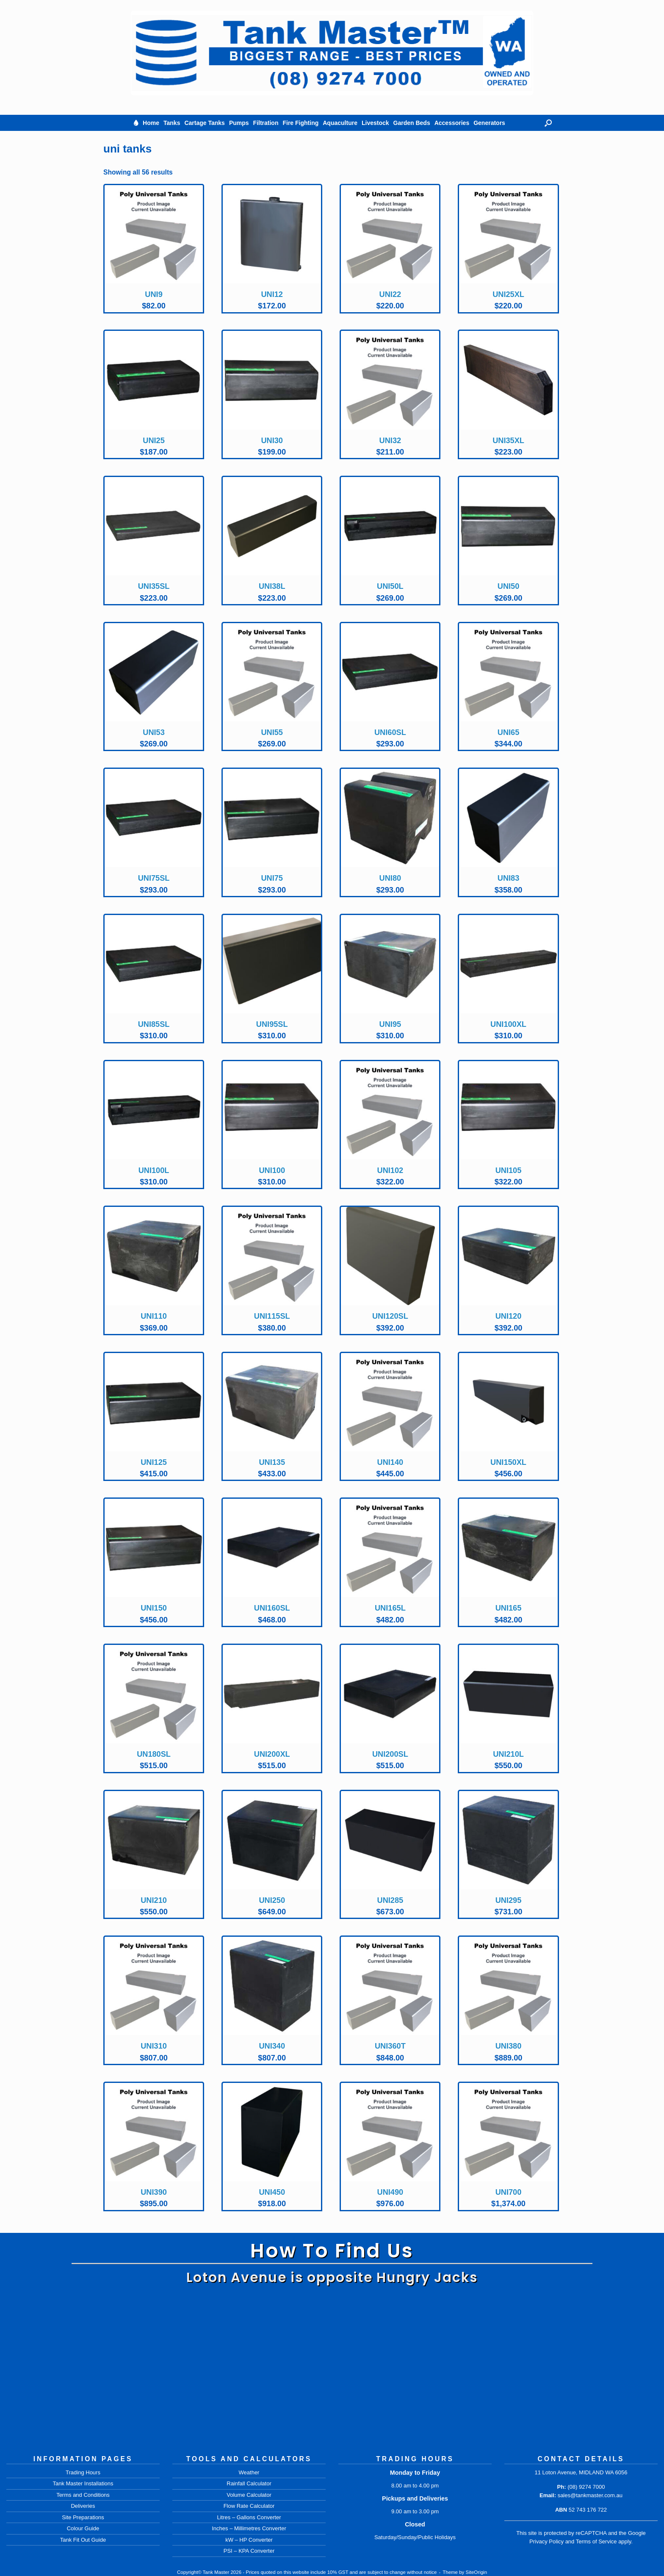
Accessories (452, 122)
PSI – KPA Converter (249, 2551)
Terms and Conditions (83, 2495)
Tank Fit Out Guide (83, 2540)
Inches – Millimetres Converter (249, 2528)
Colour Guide (83, 2528)
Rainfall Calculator (249, 2483)
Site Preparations (83, 2517)
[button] (548, 123)
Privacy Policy (546, 2541)
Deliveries (83, 2506)
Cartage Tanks (204, 122)
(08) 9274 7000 (586, 2487)
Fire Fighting (300, 122)
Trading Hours (83, 2472)
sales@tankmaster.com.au (590, 2495)
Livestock (375, 122)
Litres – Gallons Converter (249, 2517)
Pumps (239, 122)
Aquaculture (340, 122)
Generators (489, 122)
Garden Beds (411, 122)
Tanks (171, 122)
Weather (249, 2472)
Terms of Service (596, 2541)
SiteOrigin (476, 2572)
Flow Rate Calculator (249, 2506)
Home (151, 122)
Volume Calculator (249, 2495)
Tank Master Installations (83, 2483)
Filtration (266, 122)
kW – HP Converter (249, 2540)
